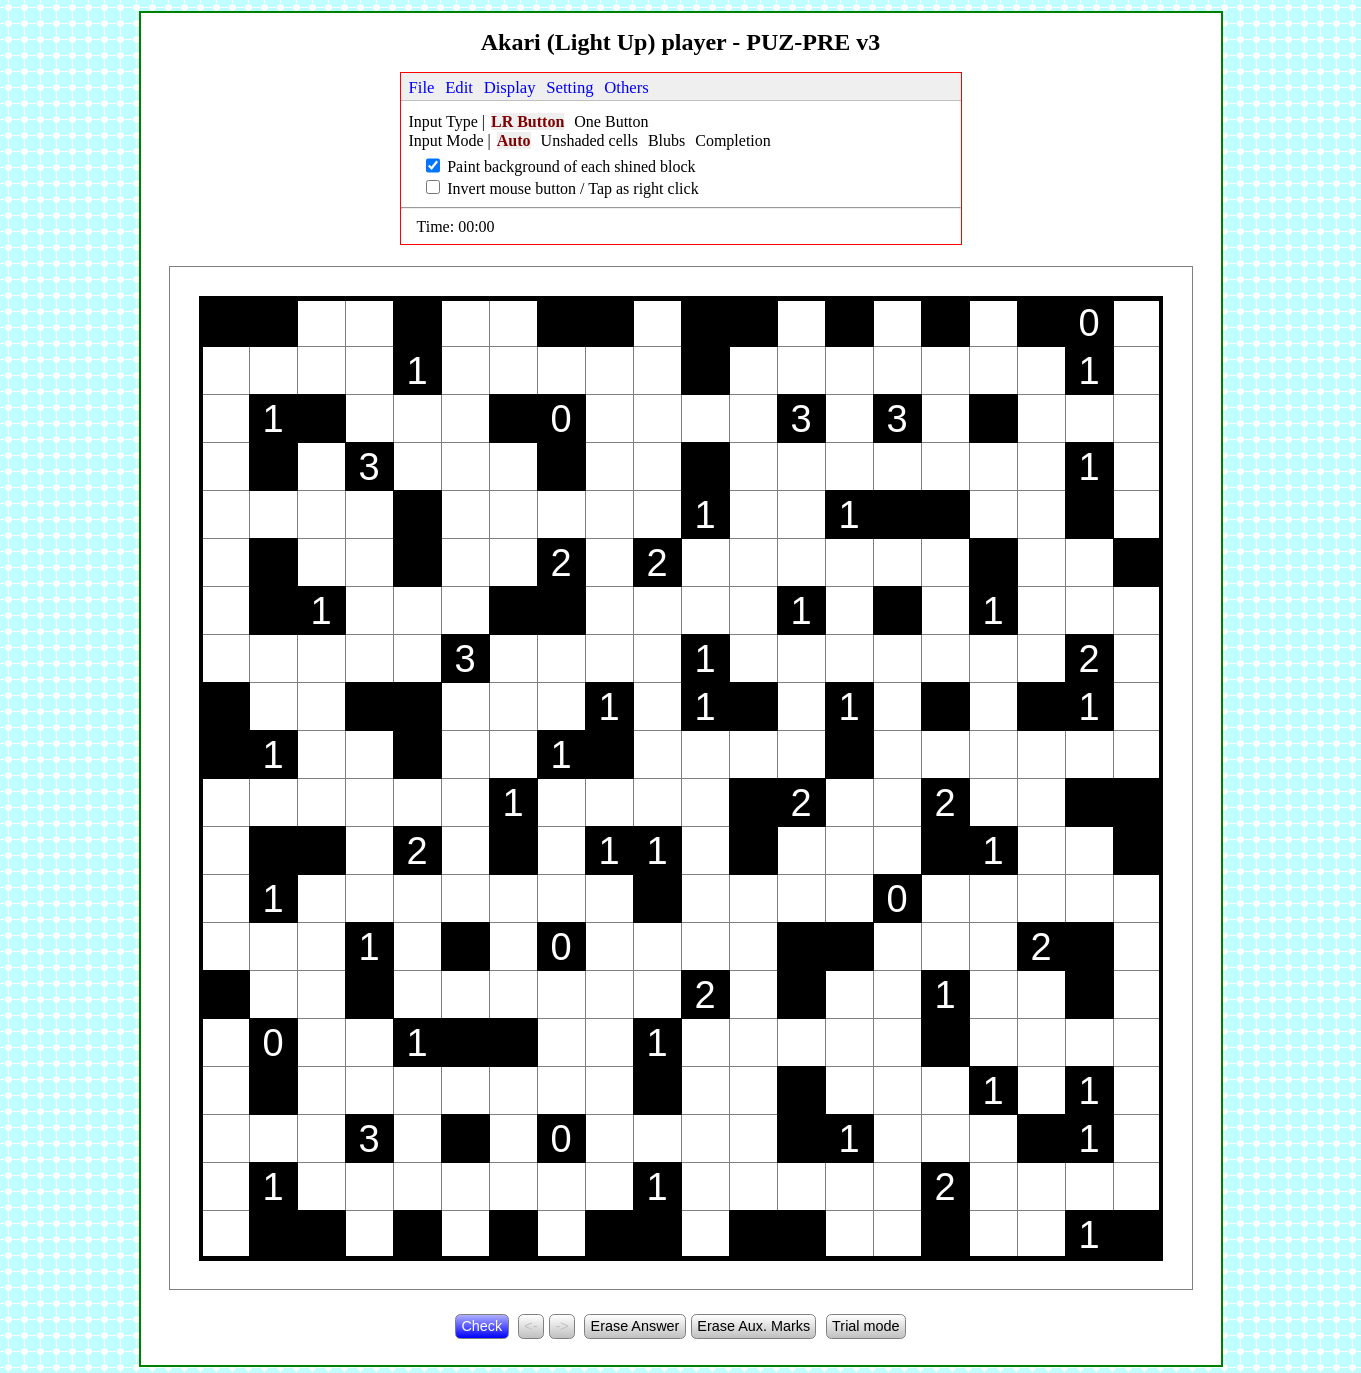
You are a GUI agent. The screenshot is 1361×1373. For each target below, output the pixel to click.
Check (481, 1326)
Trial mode (865, 1326)
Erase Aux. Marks (753, 1326)
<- (530, 1326)
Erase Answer (635, 1326)
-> (561, 1326)
